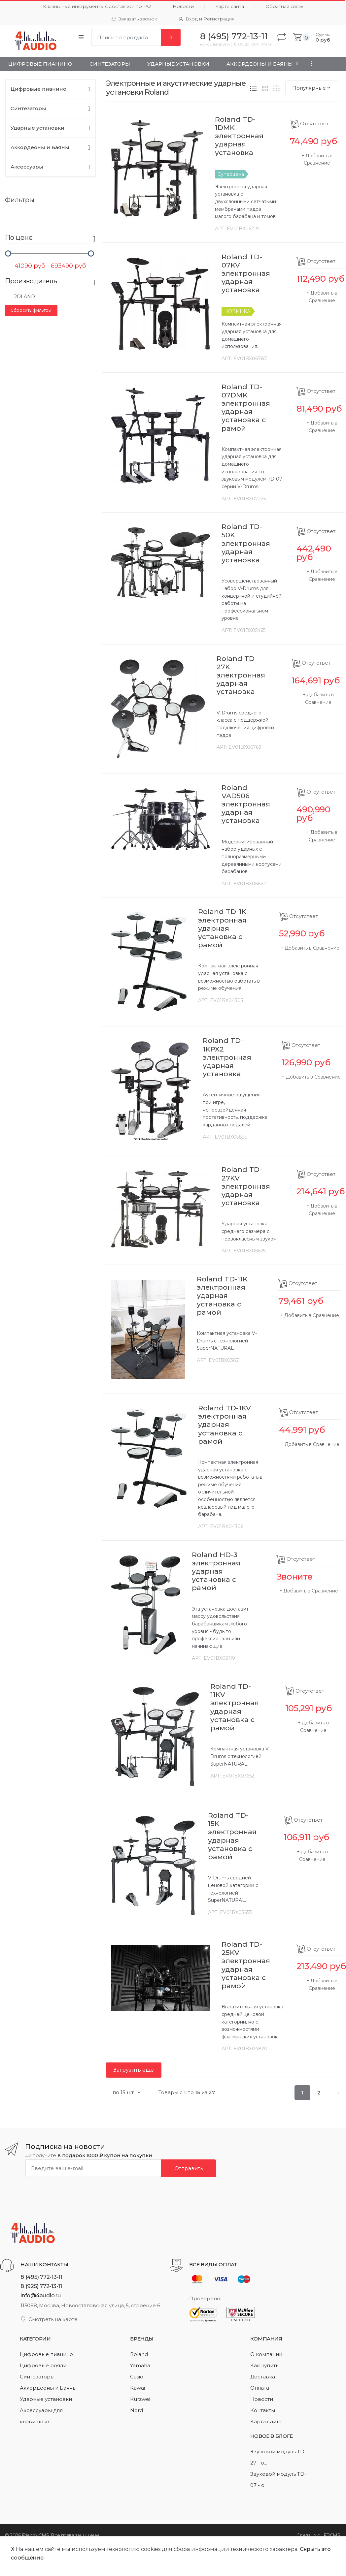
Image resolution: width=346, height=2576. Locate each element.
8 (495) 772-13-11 (41, 2277)
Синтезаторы (109, 64)
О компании (266, 2354)
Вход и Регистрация (206, 19)
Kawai (137, 2388)
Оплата (259, 2388)
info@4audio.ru (40, 2295)
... (309, 63)
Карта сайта (229, 6)
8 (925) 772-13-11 (41, 2286)
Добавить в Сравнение (312, 948)
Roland (20, 296)
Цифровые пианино (40, 64)
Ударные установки (178, 64)
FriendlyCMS (35, 2535)
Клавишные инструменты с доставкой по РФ (97, 6)
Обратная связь (284, 6)
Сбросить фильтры (31, 310)
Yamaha (140, 2365)
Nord (136, 2410)
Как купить (264, 2365)
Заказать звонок (134, 19)
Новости (183, 6)
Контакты (262, 2410)
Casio (136, 2376)
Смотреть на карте (49, 2319)
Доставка (262, 2376)
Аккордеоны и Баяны (259, 64)
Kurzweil (141, 2399)
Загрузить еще (133, 2070)
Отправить (189, 2168)
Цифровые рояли (43, 2365)
